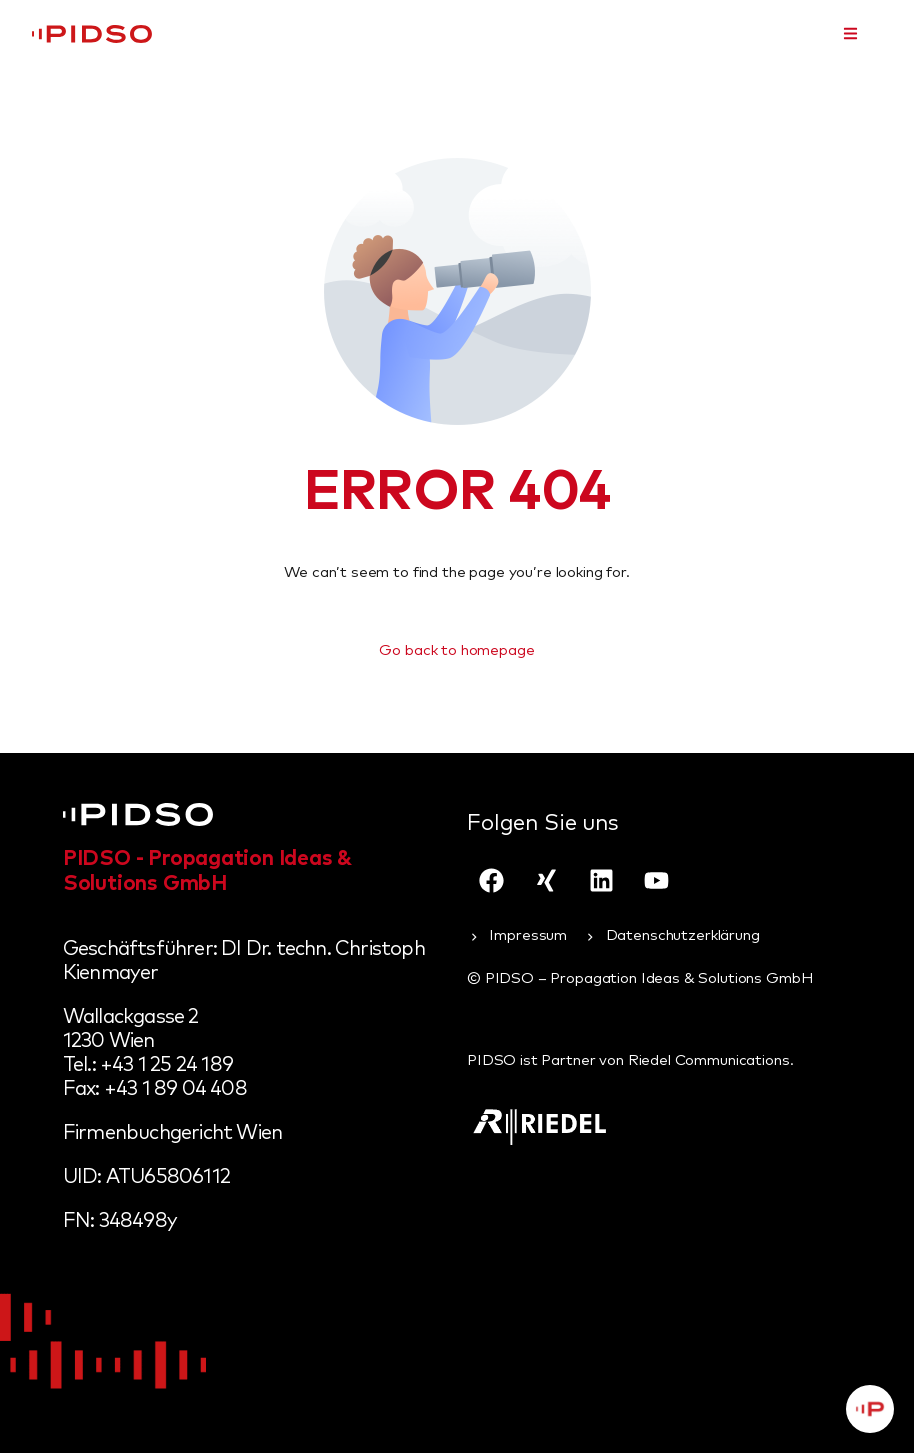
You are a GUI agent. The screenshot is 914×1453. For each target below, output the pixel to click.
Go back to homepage (456, 650)
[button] (850, 33)
